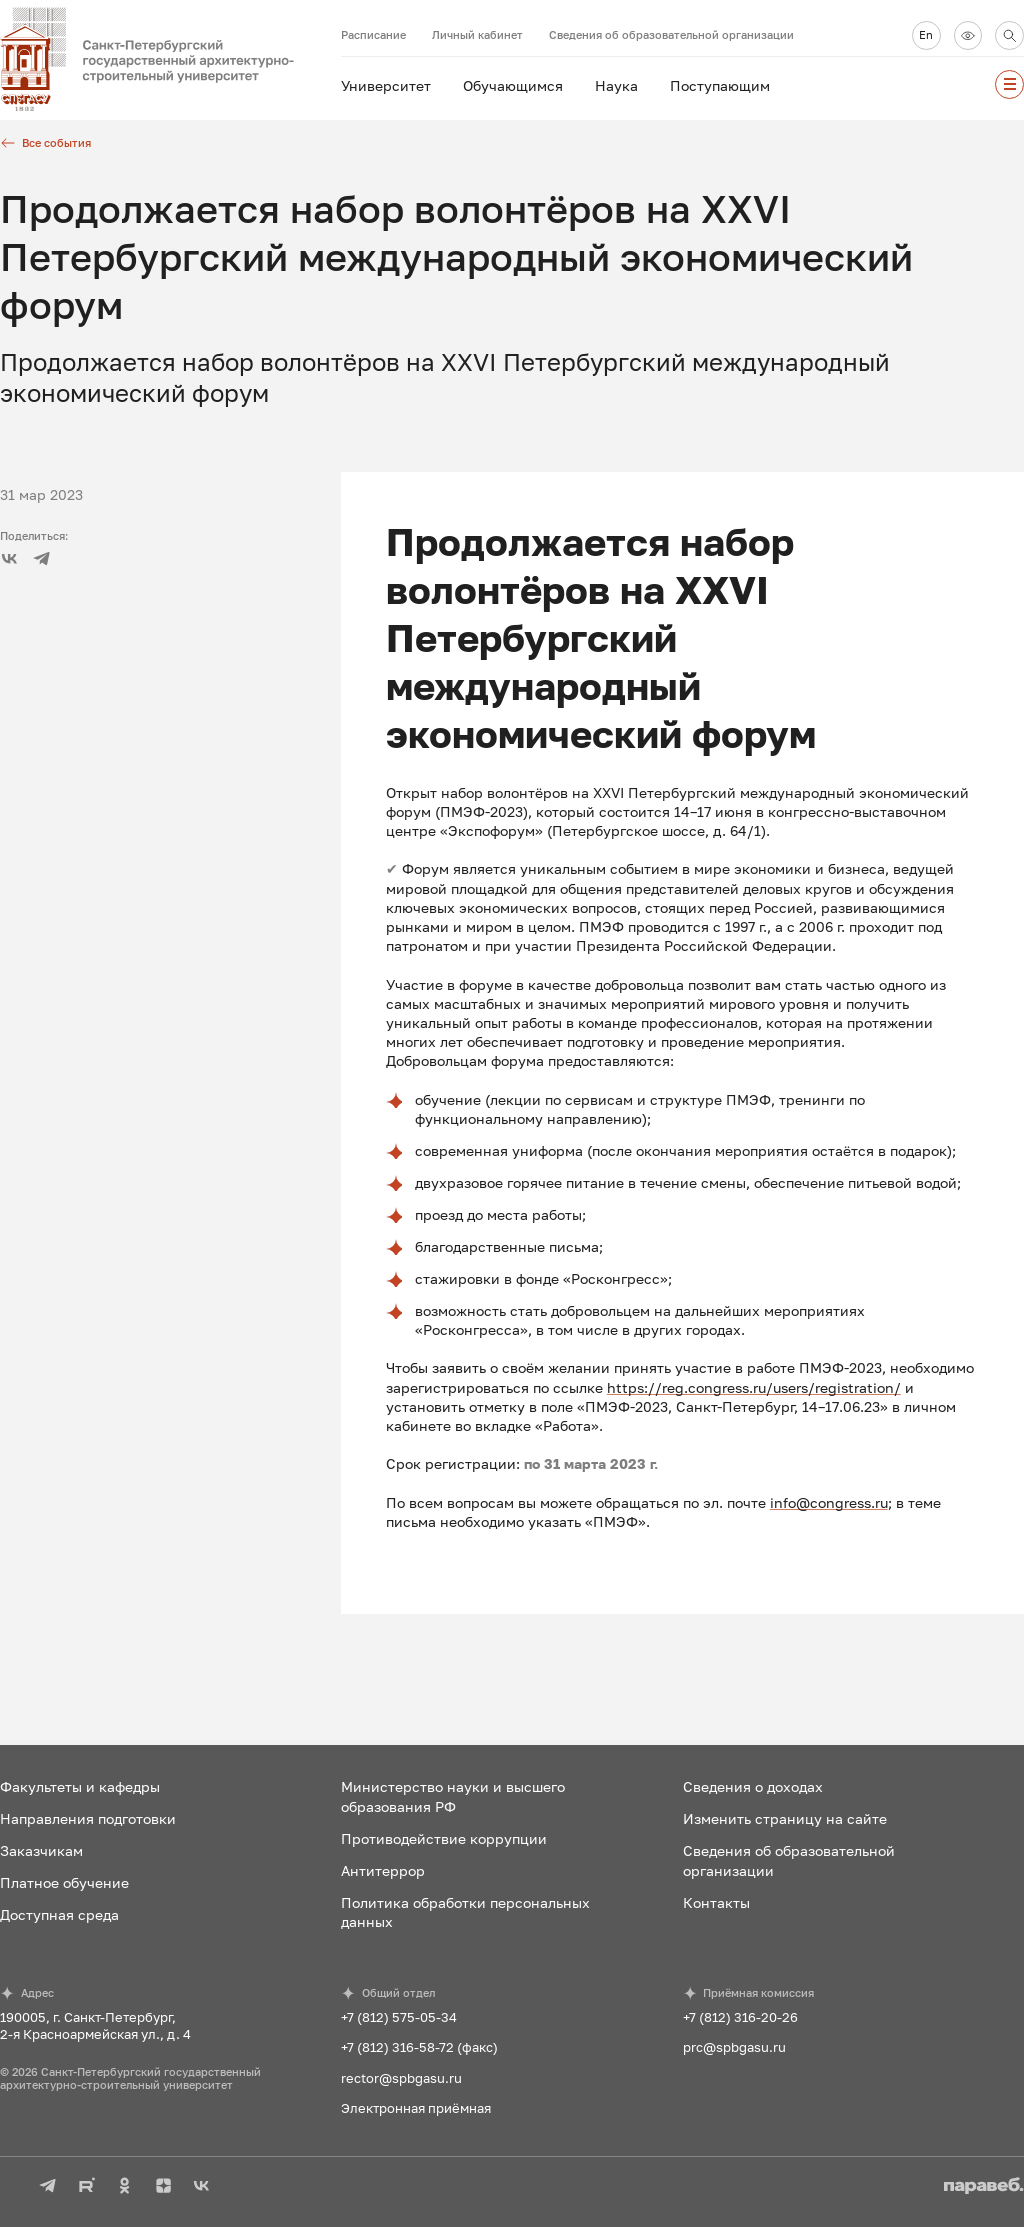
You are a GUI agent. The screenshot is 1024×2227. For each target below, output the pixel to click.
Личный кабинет (477, 34)
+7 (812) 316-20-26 (740, 2017)
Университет (386, 85)
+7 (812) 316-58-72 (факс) (419, 2047)
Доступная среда (59, 1914)
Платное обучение (64, 1882)
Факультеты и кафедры (80, 1786)
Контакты (716, 1902)
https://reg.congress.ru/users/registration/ (754, 1387)
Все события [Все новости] (45, 143)
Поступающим (720, 85)
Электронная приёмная (416, 2108)
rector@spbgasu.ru (401, 2078)
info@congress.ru (829, 1502)
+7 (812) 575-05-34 (399, 2017)
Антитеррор (383, 1870)
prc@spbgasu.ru (734, 2047)
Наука (616, 85)
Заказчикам (41, 1850)
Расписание (373, 34)
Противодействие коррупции (444, 1838)
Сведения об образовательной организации (671, 34)
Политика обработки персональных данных (465, 1912)
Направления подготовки (88, 1818)
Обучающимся (513, 85)
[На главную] (170, 60)
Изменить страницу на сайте (785, 1818)
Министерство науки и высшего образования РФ (453, 1796)
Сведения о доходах (753, 1786)
